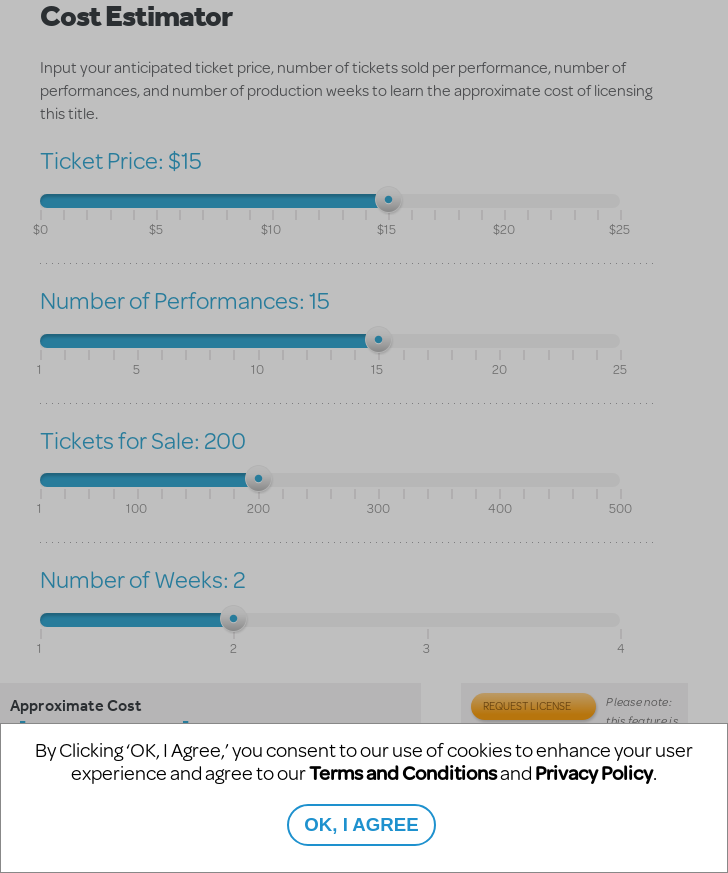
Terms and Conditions (403, 772)
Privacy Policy (594, 772)
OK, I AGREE (361, 824)
